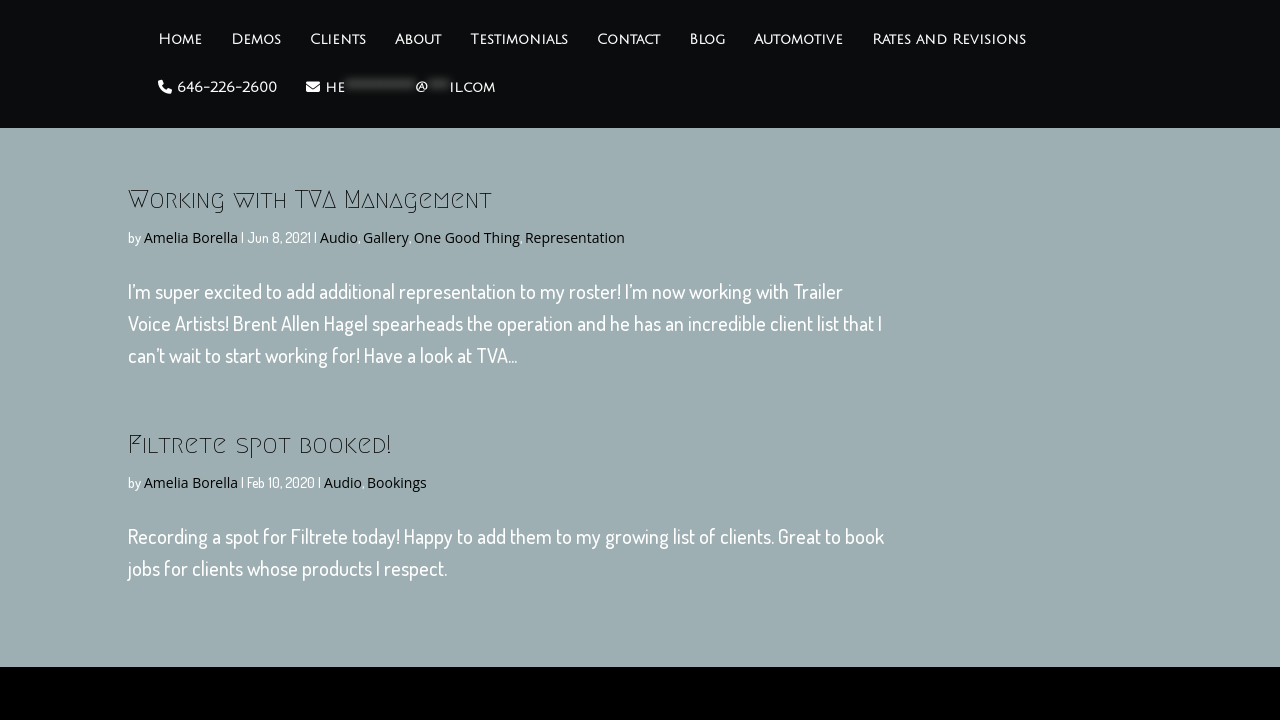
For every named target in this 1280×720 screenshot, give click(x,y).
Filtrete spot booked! (260, 444)
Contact (628, 40)
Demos (256, 40)
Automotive (798, 40)
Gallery (386, 237)
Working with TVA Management (310, 199)
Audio (339, 237)
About (418, 40)
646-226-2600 (217, 87)
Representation (575, 237)
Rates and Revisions (949, 40)
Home (180, 40)
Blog (707, 40)
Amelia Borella (191, 237)
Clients (338, 40)
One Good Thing (467, 237)
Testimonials (519, 40)
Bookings (397, 482)
